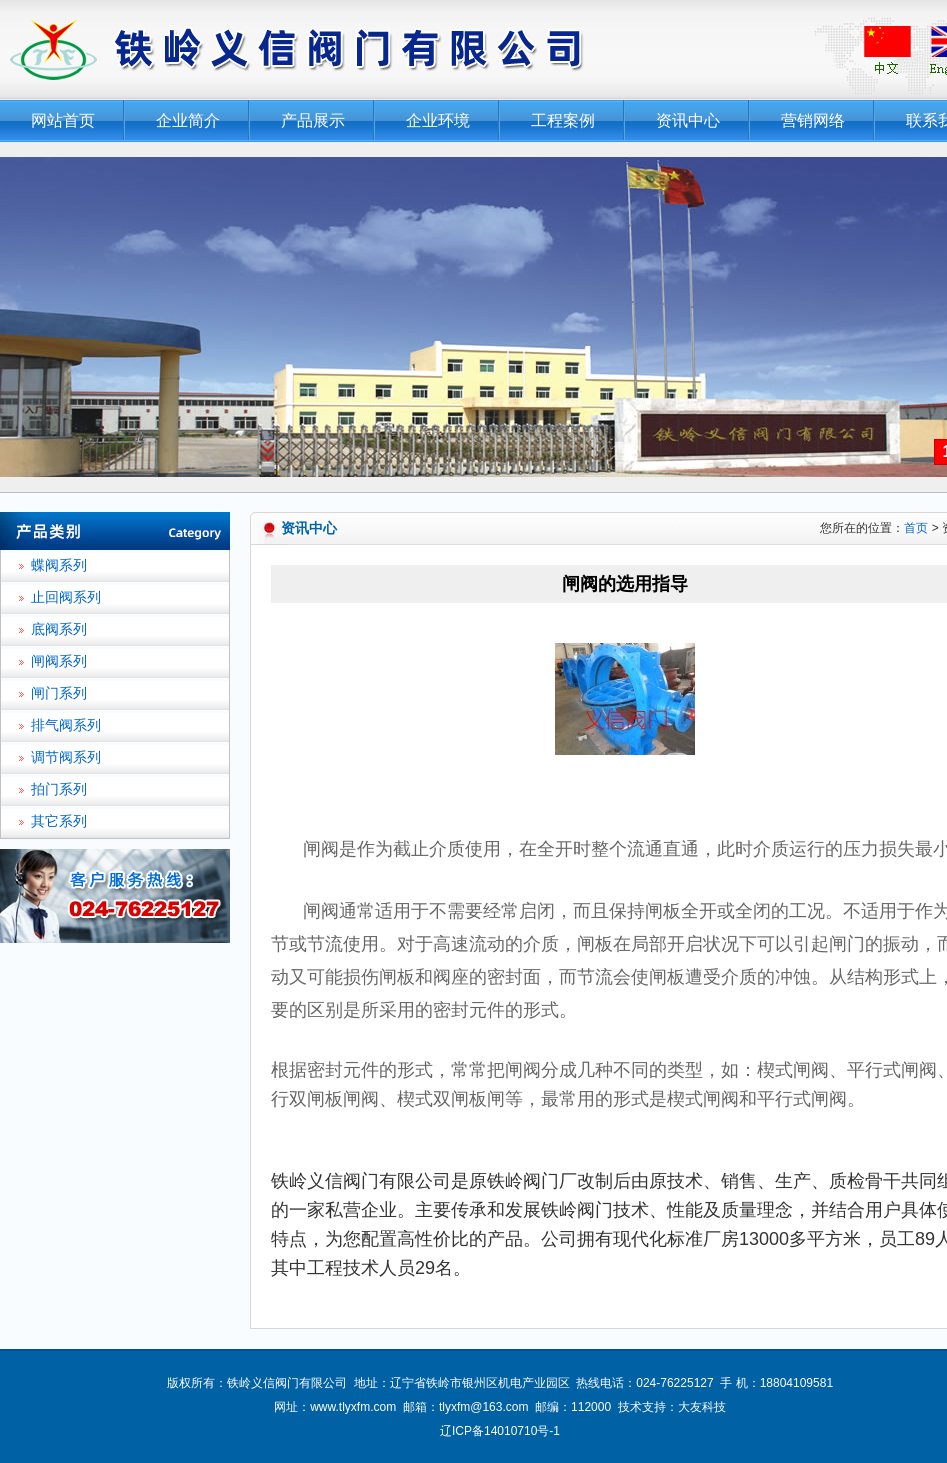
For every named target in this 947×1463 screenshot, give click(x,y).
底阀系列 (59, 629)
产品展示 (313, 120)
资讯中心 (688, 120)
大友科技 (702, 1407)
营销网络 (813, 120)
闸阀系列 (59, 661)
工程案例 (563, 120)
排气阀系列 (66, 725)
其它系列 (59, 821)
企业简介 (188, 120)
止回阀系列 (66, 597)
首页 (916, 528)
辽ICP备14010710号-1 (500, 1431)
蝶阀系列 (59, 565)
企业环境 (438, 120)
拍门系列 (59, 789)
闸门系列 (59, 693)
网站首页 (63, 120)
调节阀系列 (66, 757)
